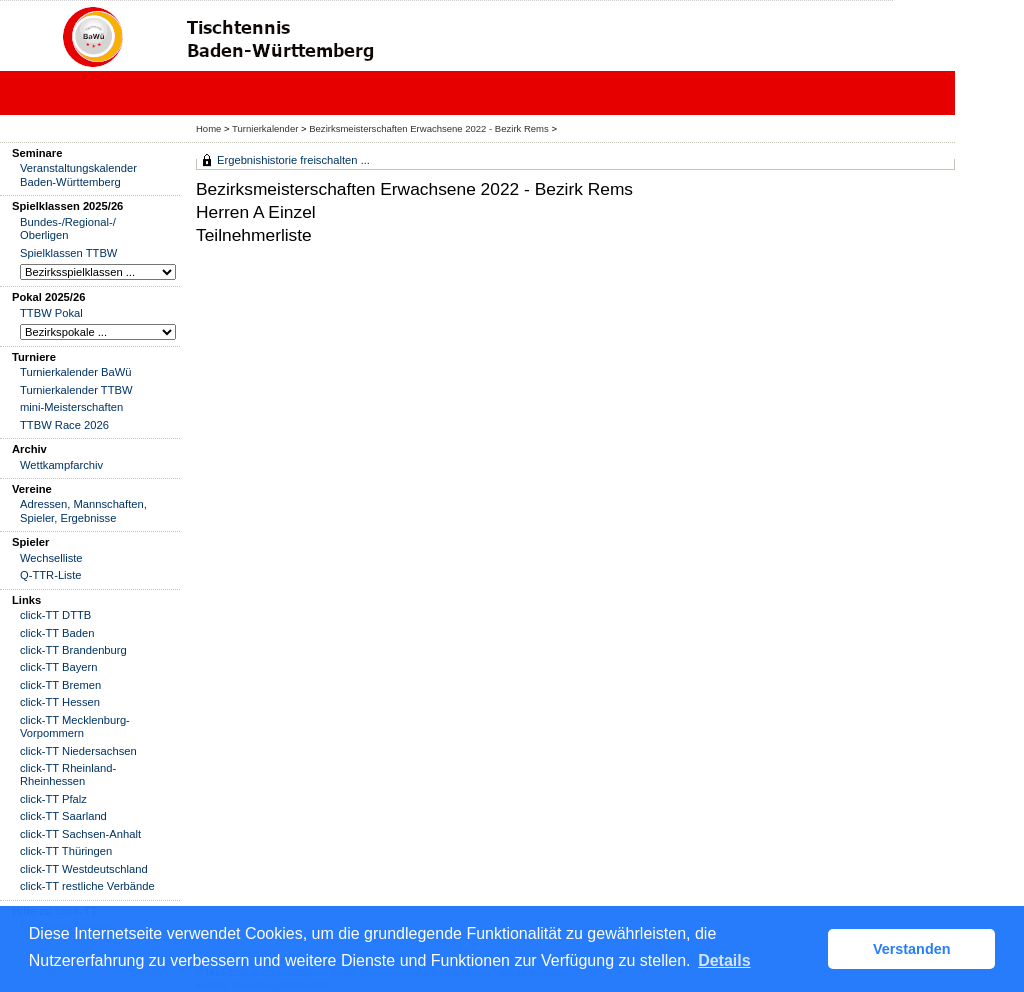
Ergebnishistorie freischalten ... (293, 160)
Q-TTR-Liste (51, 575)
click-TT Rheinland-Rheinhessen (68, 774)
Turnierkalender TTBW (76, 390)
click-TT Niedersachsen (78, 751)
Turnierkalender (265, 128)
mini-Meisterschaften (71, 407)
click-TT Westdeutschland (84, 869)
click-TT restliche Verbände (87, 886)
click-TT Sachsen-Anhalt (80, 834)
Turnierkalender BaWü (76, 372)
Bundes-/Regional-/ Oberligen (68, 228)
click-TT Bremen (60, 685)
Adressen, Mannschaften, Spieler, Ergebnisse (83, 510)
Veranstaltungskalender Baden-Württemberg (78, 174)
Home (208, 128)
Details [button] (724, 960)
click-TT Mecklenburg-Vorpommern (75, 726)
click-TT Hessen (60, 702)
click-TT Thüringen (66, 851)
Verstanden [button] (912, 949)
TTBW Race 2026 (64, 425)
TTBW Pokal (51, 313)
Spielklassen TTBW (68, 253)
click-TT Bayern (59, 667)
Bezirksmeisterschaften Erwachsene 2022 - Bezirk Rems (429, 128)
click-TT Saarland (63, 816)
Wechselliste (51, 558)
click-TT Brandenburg (73, 650)
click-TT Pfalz (53, 799)
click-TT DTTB (55, 615)
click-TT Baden (57, 633)
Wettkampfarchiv (61, 465)
